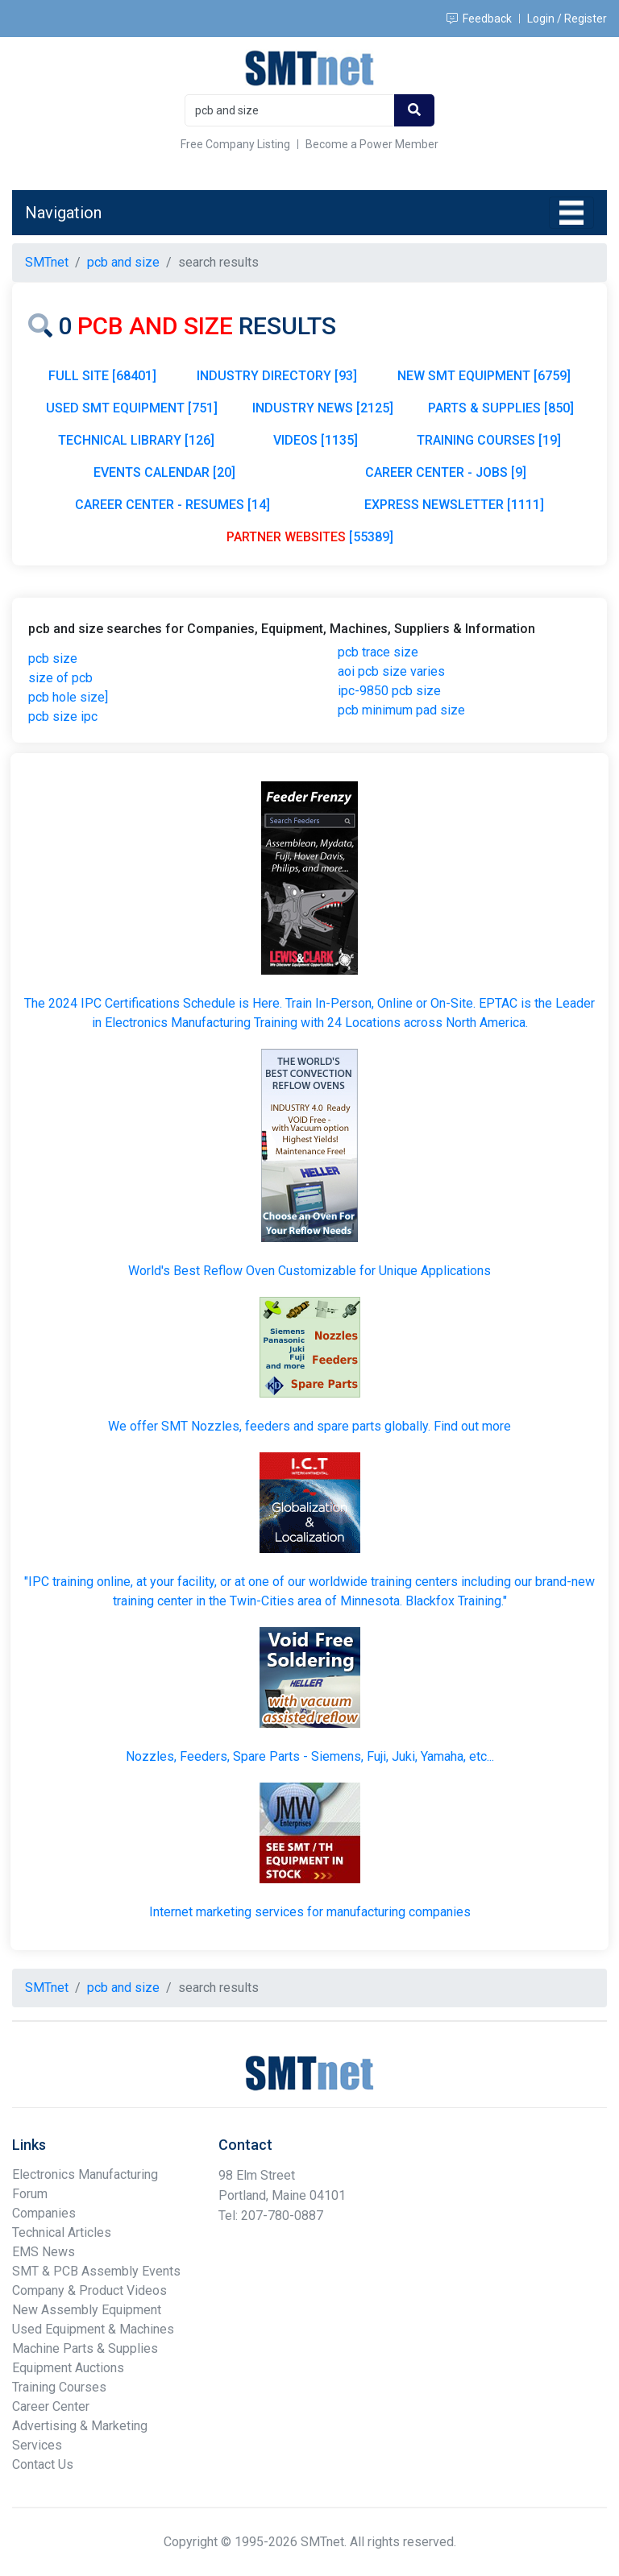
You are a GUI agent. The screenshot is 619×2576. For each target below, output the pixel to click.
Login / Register (567, 18)
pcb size (52, 658)
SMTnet (47, 262)
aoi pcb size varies (391, 671)
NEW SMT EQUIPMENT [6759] (484, 375)
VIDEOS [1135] (315, 440)
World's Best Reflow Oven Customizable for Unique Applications (309, 1270)
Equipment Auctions (68, 2367)
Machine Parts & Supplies (85, 2348)
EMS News (43, 2251)
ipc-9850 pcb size (389, 690)
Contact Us (42, 2464)
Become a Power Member (371, 144)
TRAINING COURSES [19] (489, 440)
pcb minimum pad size (401, 710)
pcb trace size (378, 652)
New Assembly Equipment (86, 2309)
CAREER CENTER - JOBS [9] (445, 472)
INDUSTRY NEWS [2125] (322, 408)
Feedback (479, 18)
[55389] (309, 537)
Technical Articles (61, 2232)
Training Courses (59, 2387)
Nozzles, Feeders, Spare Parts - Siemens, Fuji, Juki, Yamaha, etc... (310, 1756)
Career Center (50, 2406)
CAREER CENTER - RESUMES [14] (172, 504)
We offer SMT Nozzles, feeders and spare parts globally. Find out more (309, 1426)
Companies (44, 2213)
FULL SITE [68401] (102, 375)
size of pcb (60, 677)
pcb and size (123, 262)
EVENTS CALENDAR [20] (164, 472)
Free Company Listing (235, 144)
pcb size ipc (63, 716)
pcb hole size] (68, 697)
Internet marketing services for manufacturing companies (310, 1912)
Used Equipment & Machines (93, 2329)
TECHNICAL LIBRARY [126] (136, 440)
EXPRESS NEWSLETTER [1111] (454, 504)
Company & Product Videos (89, 2290)
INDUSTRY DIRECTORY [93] (277, 375)
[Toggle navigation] (571, 213)
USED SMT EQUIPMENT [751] (132, 408)
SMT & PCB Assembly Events (96, 2271)
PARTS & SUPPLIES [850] (501, 408)
